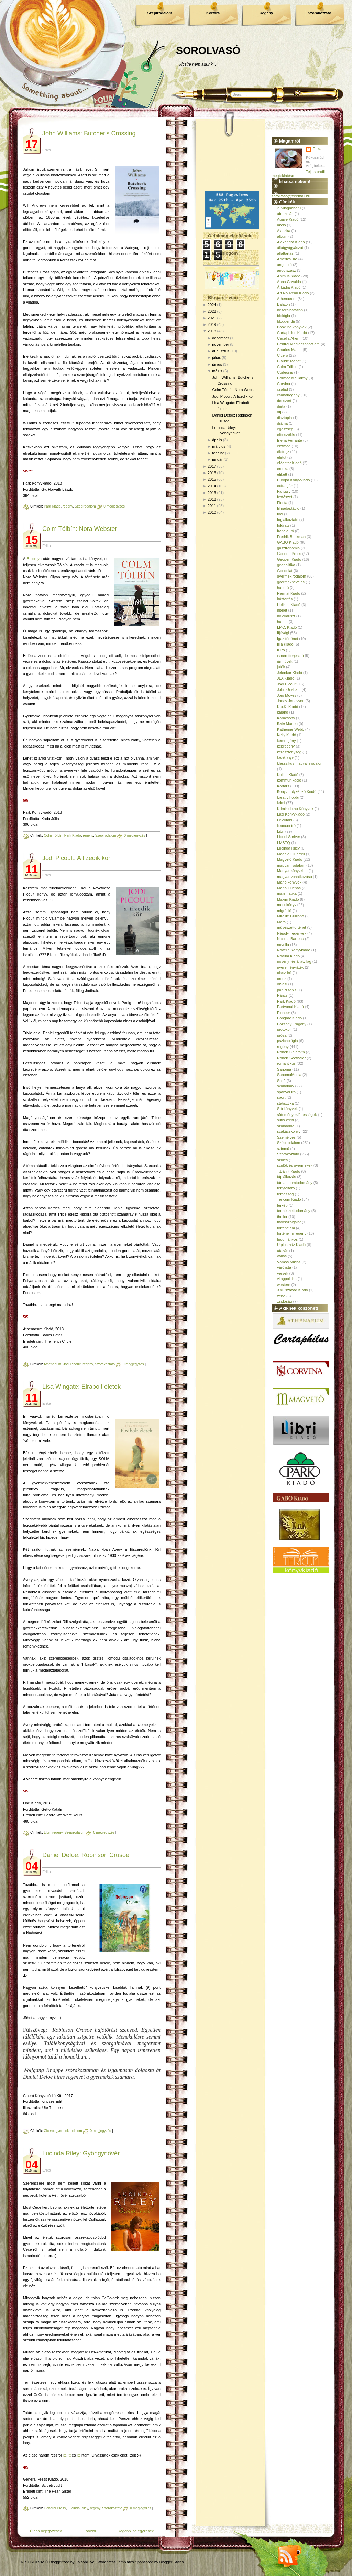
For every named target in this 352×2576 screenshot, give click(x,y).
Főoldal (90, 2531)
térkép (282, 1205)
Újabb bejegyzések (46, 2531)
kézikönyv (285, 757)
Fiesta (282, 503)
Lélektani (284, 820)
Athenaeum (52, 1364)
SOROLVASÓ (208, 50)
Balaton (283, 304)
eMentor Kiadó (289, 463)
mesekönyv (286, 905)
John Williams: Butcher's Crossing (89, 133)
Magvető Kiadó (289, 859)
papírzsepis (286, 990)
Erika (317, 149)
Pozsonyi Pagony (291, 1024)
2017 (212, 466)
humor (282, 621)
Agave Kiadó (287, 219)
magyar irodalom (291, 865)
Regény (266, 13)
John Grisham (288, 689)
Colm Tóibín (53, 835)
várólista (284, 1267)
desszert (284, 401)
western (283, 1285)
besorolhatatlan (290, 310)
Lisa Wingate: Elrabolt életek (81, 1386)
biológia (283, 316)
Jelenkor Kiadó (289, 673)
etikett (282, 474)
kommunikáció (289, 780)
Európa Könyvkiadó (293, 480)
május (217, 371)
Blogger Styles (172, 2562)
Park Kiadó (52, 506)
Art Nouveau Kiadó (293, 293)
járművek (285, 661)
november (220, 344)
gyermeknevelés (291, 582)
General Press (55, 2508)
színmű (283, 1149)
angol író (284, 265)
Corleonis (285, 372)
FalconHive (85, 2562)
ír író (281, 650)
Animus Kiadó (288, 276)
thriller (282, 1217)
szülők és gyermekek (294, 1165)
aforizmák (285, 214)
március (219, 446)
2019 (212, 324)
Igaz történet (287, 639)
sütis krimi (285, 1120)
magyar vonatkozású (294, 877)
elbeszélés (286, 435)
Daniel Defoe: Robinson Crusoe (85, 1854)
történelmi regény (291, 1233)
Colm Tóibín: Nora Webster (79, 528)
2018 (212, 331)
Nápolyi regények (291, 933)
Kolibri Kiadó (287, 775)
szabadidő (285, 1126)
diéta (281, 406)
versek (282, 1273)
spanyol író (286, 1092)
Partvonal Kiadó (290, 1007)
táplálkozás (286, 1177)
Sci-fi (281, 1081)
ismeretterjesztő (290, 655)
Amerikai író (287, 259)
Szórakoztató (319, 13)
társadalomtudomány (294, 1183)
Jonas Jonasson (291, 701)
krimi (281, 803)
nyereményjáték (290, 967)
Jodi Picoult (72, 1364)
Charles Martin (289, 349)
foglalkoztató (287, 519)
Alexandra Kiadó (291, 242)
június (217, 364)
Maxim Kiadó (288, 899)
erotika (282, 469)
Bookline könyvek (292, 327)
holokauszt (286, 616)
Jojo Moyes (286, 695)
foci (280, 514)
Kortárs (213, 13)
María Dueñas (289, 888)
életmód (283, 446)
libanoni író (286, 825)
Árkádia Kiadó (289, 287)
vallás (282, 1256)
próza (282, 1035)
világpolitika (287, 1279)
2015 (212, 479)
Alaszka (283, 231)
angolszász (286, 270)
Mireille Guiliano (290, 916)
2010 (212, 512)
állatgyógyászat (290, 248)
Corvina (283, 383)
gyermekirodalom (69, 2131)
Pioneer (283, 1013)
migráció (284, 911)
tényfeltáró (286, 1188)
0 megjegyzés (114, 506)
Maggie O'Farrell (291, 854)
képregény (286, 746)
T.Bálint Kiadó (288, 1171)
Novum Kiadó (288, 956)
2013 (212, 493)
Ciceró (49, 2131)
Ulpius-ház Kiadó (291, 1245)
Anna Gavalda (289, 282)
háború (283, 587)
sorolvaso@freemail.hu (291, 196)
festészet (284, 497)
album (282, 236)
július (216, 357)
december (220, 338)
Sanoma (284, 1069)
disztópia (284, 417)
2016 (212, 473)
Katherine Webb (290, 729)
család (282, 389)
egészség (285, 429)
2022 (212, 311)
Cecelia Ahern (289, 338)
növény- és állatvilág (294, 961)
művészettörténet (291, 927)
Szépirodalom (159, 13)
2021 (212, 318)
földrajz (283, 525)
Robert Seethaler (291, 1058)
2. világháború (289, 208)
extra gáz (285, 485)
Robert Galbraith (291, 1052)
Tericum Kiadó (289, 1199)
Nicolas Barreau (290, 939)
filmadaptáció (288, 508)
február (218, 453)
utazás (282, 1251)
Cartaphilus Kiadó (292, 333)
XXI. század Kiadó (292, 1290)
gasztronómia (288, 548)
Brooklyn (34, 559)
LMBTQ (283, 843)
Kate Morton (287, 723)
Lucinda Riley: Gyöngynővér (81, 2153)
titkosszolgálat (289, 1222)
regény (68, 506)
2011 (212, 506)
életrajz (283, 451)
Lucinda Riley (78, 2508)
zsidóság (284, 1301)
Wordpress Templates (116, 2562)
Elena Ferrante (289, 440)
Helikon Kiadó (288, 605)
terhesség (285, 1194)
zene (281, 1296)
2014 (212, 486)
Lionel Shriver (288, 837)
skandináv (285, 1086)
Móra (281, 922)
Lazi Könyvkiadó (291, 814)
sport (281, 1097)
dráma (282, 423)
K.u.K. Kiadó (287, 707)
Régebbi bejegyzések (136, 2531)
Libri (47, 1832)
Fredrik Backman (291, 537)
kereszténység (289, 752)
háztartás (285, 599)
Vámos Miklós (288, 1262)
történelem (286, 1228)
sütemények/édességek (297, 1115)
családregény (288, 395)
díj (279, 412)
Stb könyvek (287, 1109)
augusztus (220, 351)
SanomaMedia (289, 1075)
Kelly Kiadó (286, 735)
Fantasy (283, 491)
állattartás (285, 253)
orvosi (282, 984)
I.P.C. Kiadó (287, 627)
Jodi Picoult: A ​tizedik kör (76, 858)
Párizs (282, 995)
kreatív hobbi (288, 797)
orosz (281, 979)
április (217, 440)
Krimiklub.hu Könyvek (295, 809)
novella (283, 945)
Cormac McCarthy (292, 378)
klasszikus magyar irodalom (300, 763)
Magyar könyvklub (292, 871)
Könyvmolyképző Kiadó (296, 791)
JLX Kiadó (285, 678)
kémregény (286, 741)
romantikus (286, 1063)
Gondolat (285, 571)
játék (281, 667)
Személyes (286, 1137)
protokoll (284, 1029)
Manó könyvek (289, 882)
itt (64, 2455)
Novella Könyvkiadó (293, 950)
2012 (212, 499)
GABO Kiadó (288, 542)
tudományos (287, 1239)
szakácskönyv (288, 1131)
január (217, 459)
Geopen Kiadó (289, 559)
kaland (282, 712)
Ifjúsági (283, 633)
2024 (212, 305)
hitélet (282, 610)
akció (281, 225)
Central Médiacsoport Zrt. (298, 344)
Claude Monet (289, 361)
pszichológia (287, 1041)
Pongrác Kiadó (289, 1018)
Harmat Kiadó (288, 593)
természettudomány (293, 1211)
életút (281, 457)
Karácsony (286, 718)
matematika (287, 893)
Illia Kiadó (285, 644)
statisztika (285, 1103)
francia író (285, 531)
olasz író (284, 973)
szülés (282, 1160)
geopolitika (286, 565)
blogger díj (286, 321)
